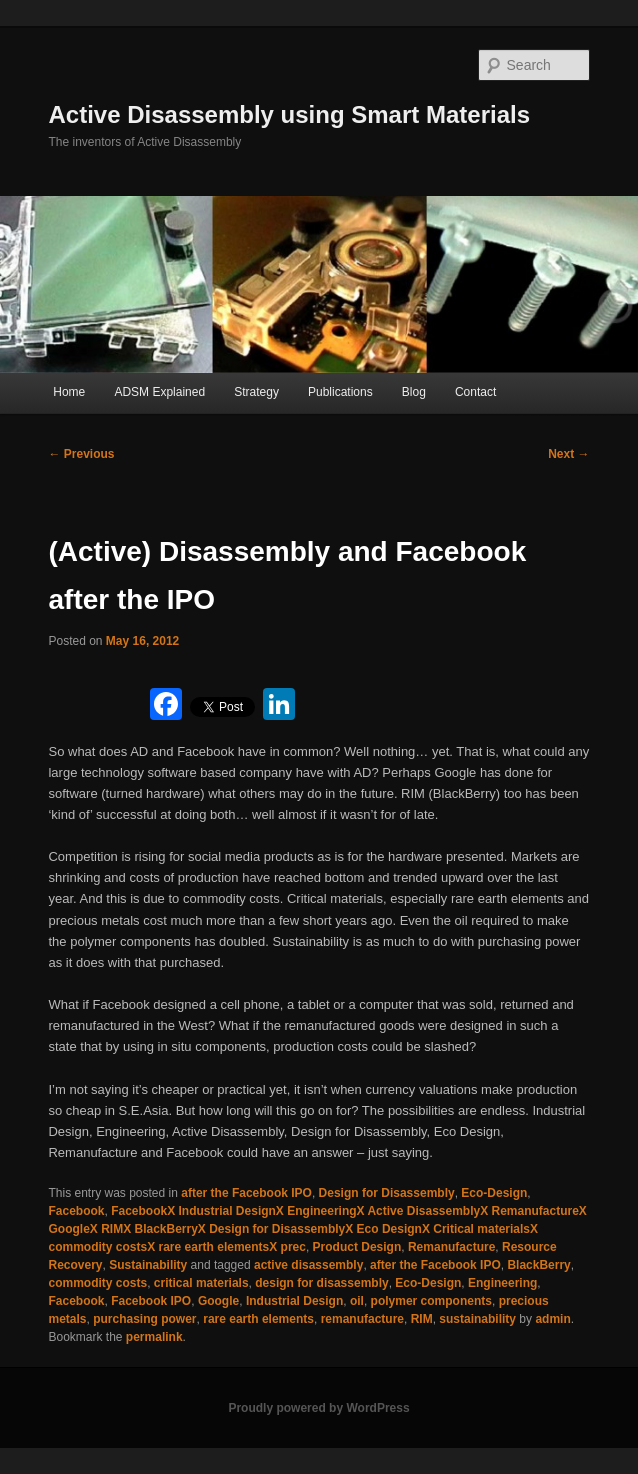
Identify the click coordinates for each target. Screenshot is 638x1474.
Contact (475, 392)
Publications (340, 392)
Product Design (357, 1247)
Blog (414, 392)
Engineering (502, 1283)
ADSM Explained (159, 392)
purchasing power (144, 1319)
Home (69, 392)
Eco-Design (494, 1193)
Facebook (76, 1211)
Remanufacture (451, 1247)
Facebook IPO (151, 1301)
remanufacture (362, 1319)
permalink (154, 1337)
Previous (81, 454)
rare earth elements (258, 1319)
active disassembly (308, 1265)
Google (218, 1301)
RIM (422, 1319)
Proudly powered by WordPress (318, 1408)
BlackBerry (538, 1265)
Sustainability (148, 1265)
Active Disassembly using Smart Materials (289, 114)
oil (357, 1301)
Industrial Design (294, 1301)
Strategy (256, 392)
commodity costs (97, 1283)
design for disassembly (321, 1283)
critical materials (201, 1283)
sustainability (477, 1319)
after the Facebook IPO (246, 1193)
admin (552, 1319)
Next (568, 454)
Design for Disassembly (387, 1193)
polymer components (431, 1301)
